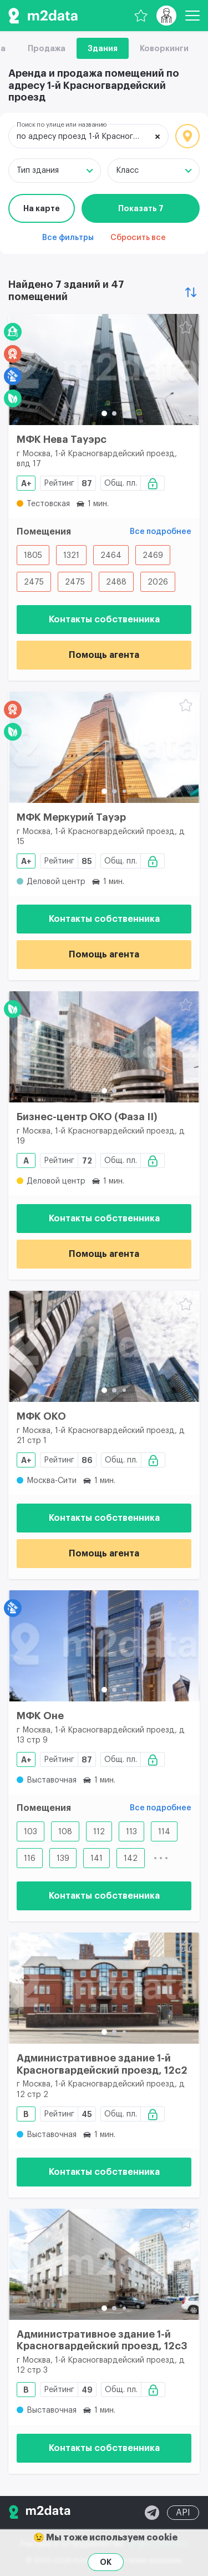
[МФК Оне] (104, 1645)
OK (105, 2562)
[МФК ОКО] (104, 1346)
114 (164, 1832)
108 (65, 1832)
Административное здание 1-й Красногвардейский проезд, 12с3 (102, 2340)
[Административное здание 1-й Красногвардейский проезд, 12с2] (104, 1988)
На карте (41, 208)
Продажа (46, 48)
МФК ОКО (41, 1416)
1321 (71, 556)
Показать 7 (141, 208)
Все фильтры (68, 238)
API (183, 2512)
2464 (110, 556)
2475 (34, 582)
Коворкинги (164, 48)
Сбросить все (138, 238)
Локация (187, 136)
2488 (116, 582)
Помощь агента (104, 655)
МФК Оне (40, 1716)
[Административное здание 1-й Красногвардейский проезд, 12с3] (104, 2264)
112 (99, 1832)
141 (96, 1859)
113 (131, 1832)
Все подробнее (160, 532)
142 (131, 1859)
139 (63, 1859)
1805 (33, 556)
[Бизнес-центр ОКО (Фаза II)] (104, 1046)
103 (30, 1832)
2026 (158, 582)
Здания (103, 48)
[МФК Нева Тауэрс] (104, 369)
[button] (104, 413)
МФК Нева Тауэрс (61, 440)
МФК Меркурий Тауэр (71, 817)
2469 (153, 556)
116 (29, 1859)
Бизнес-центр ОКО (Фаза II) (87, 1117)
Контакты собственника (104, 619)
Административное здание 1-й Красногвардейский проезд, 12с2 (102, 2064)
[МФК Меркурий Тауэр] (104, 747)
